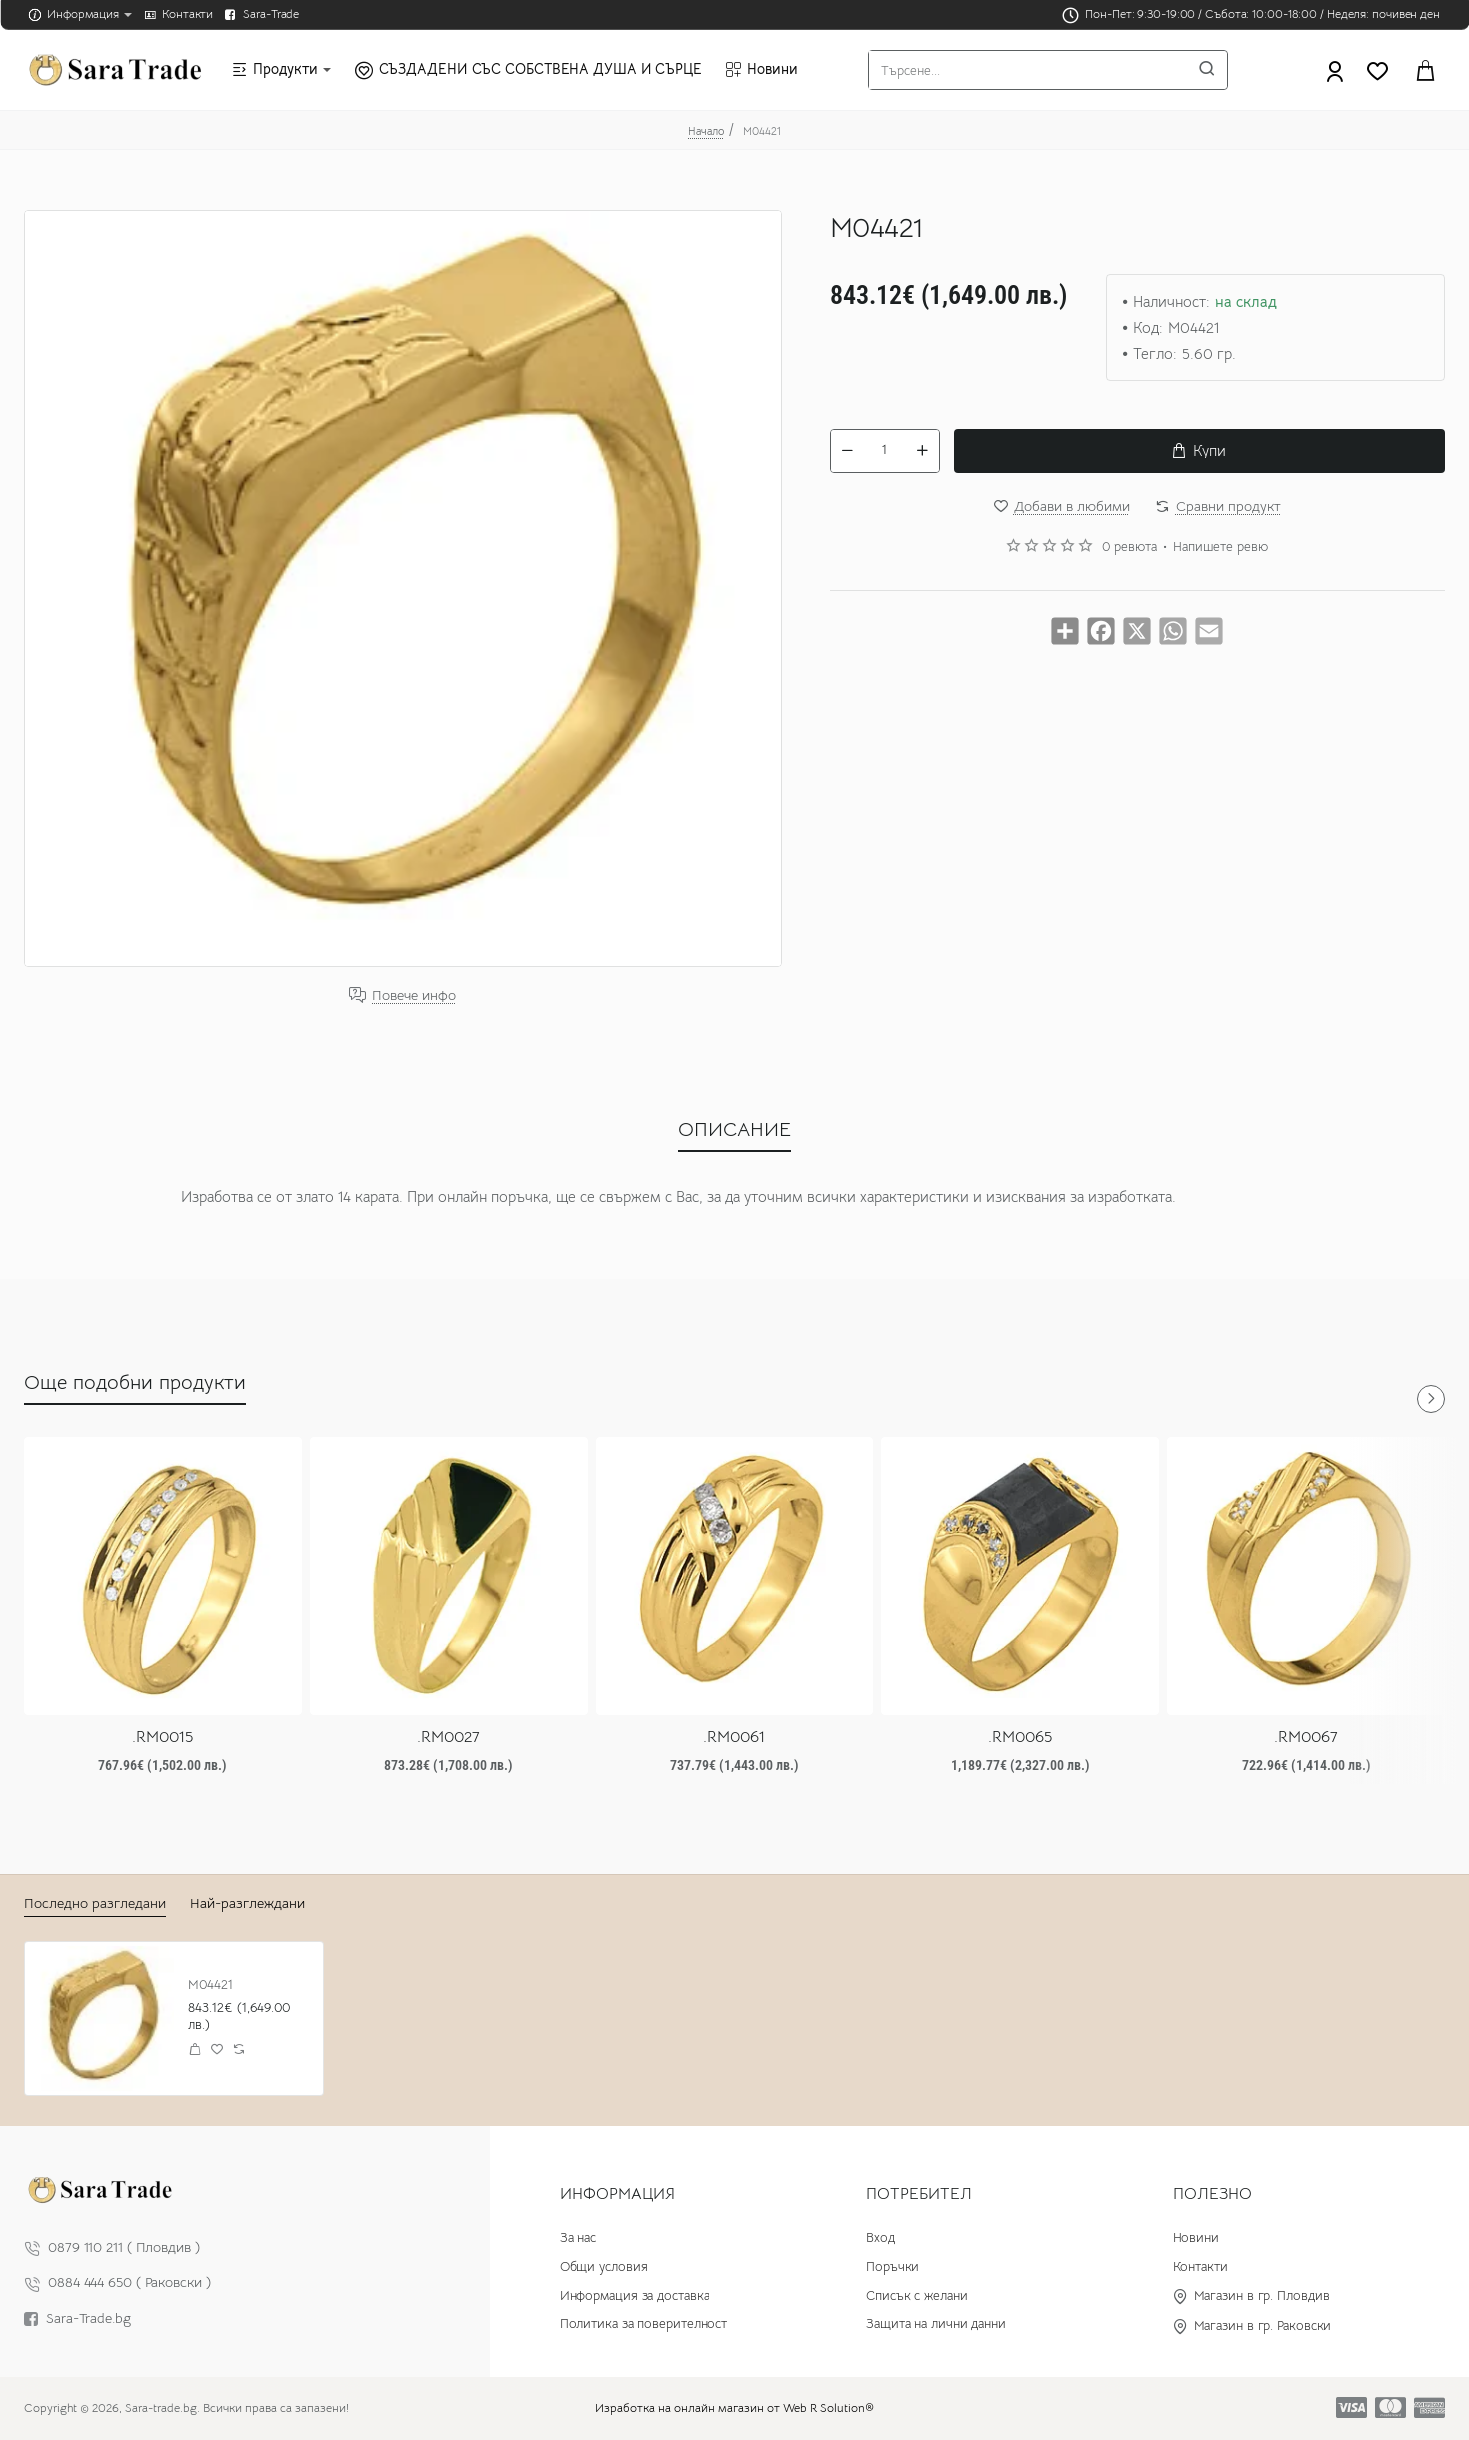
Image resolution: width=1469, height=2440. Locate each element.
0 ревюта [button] (1129, 547)
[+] (922, 451)
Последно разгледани (95, 1903)
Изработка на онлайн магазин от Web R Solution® (734, 2407)
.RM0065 (1020, 1737)
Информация (617, 2194)
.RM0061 (734, 1737)
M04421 (210, 1985)
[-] (848, 451)
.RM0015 (162, 1737)
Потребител (919, 2194)
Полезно (1212, 2194)
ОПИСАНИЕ (734, 1129)
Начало (706, 131)
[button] (1199, 451)
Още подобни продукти (135, 1382)
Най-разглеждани (247, 1903)
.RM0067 (1306, 1737)
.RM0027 (448, 1737)
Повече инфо (414, 995)
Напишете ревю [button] (1220, 547)
